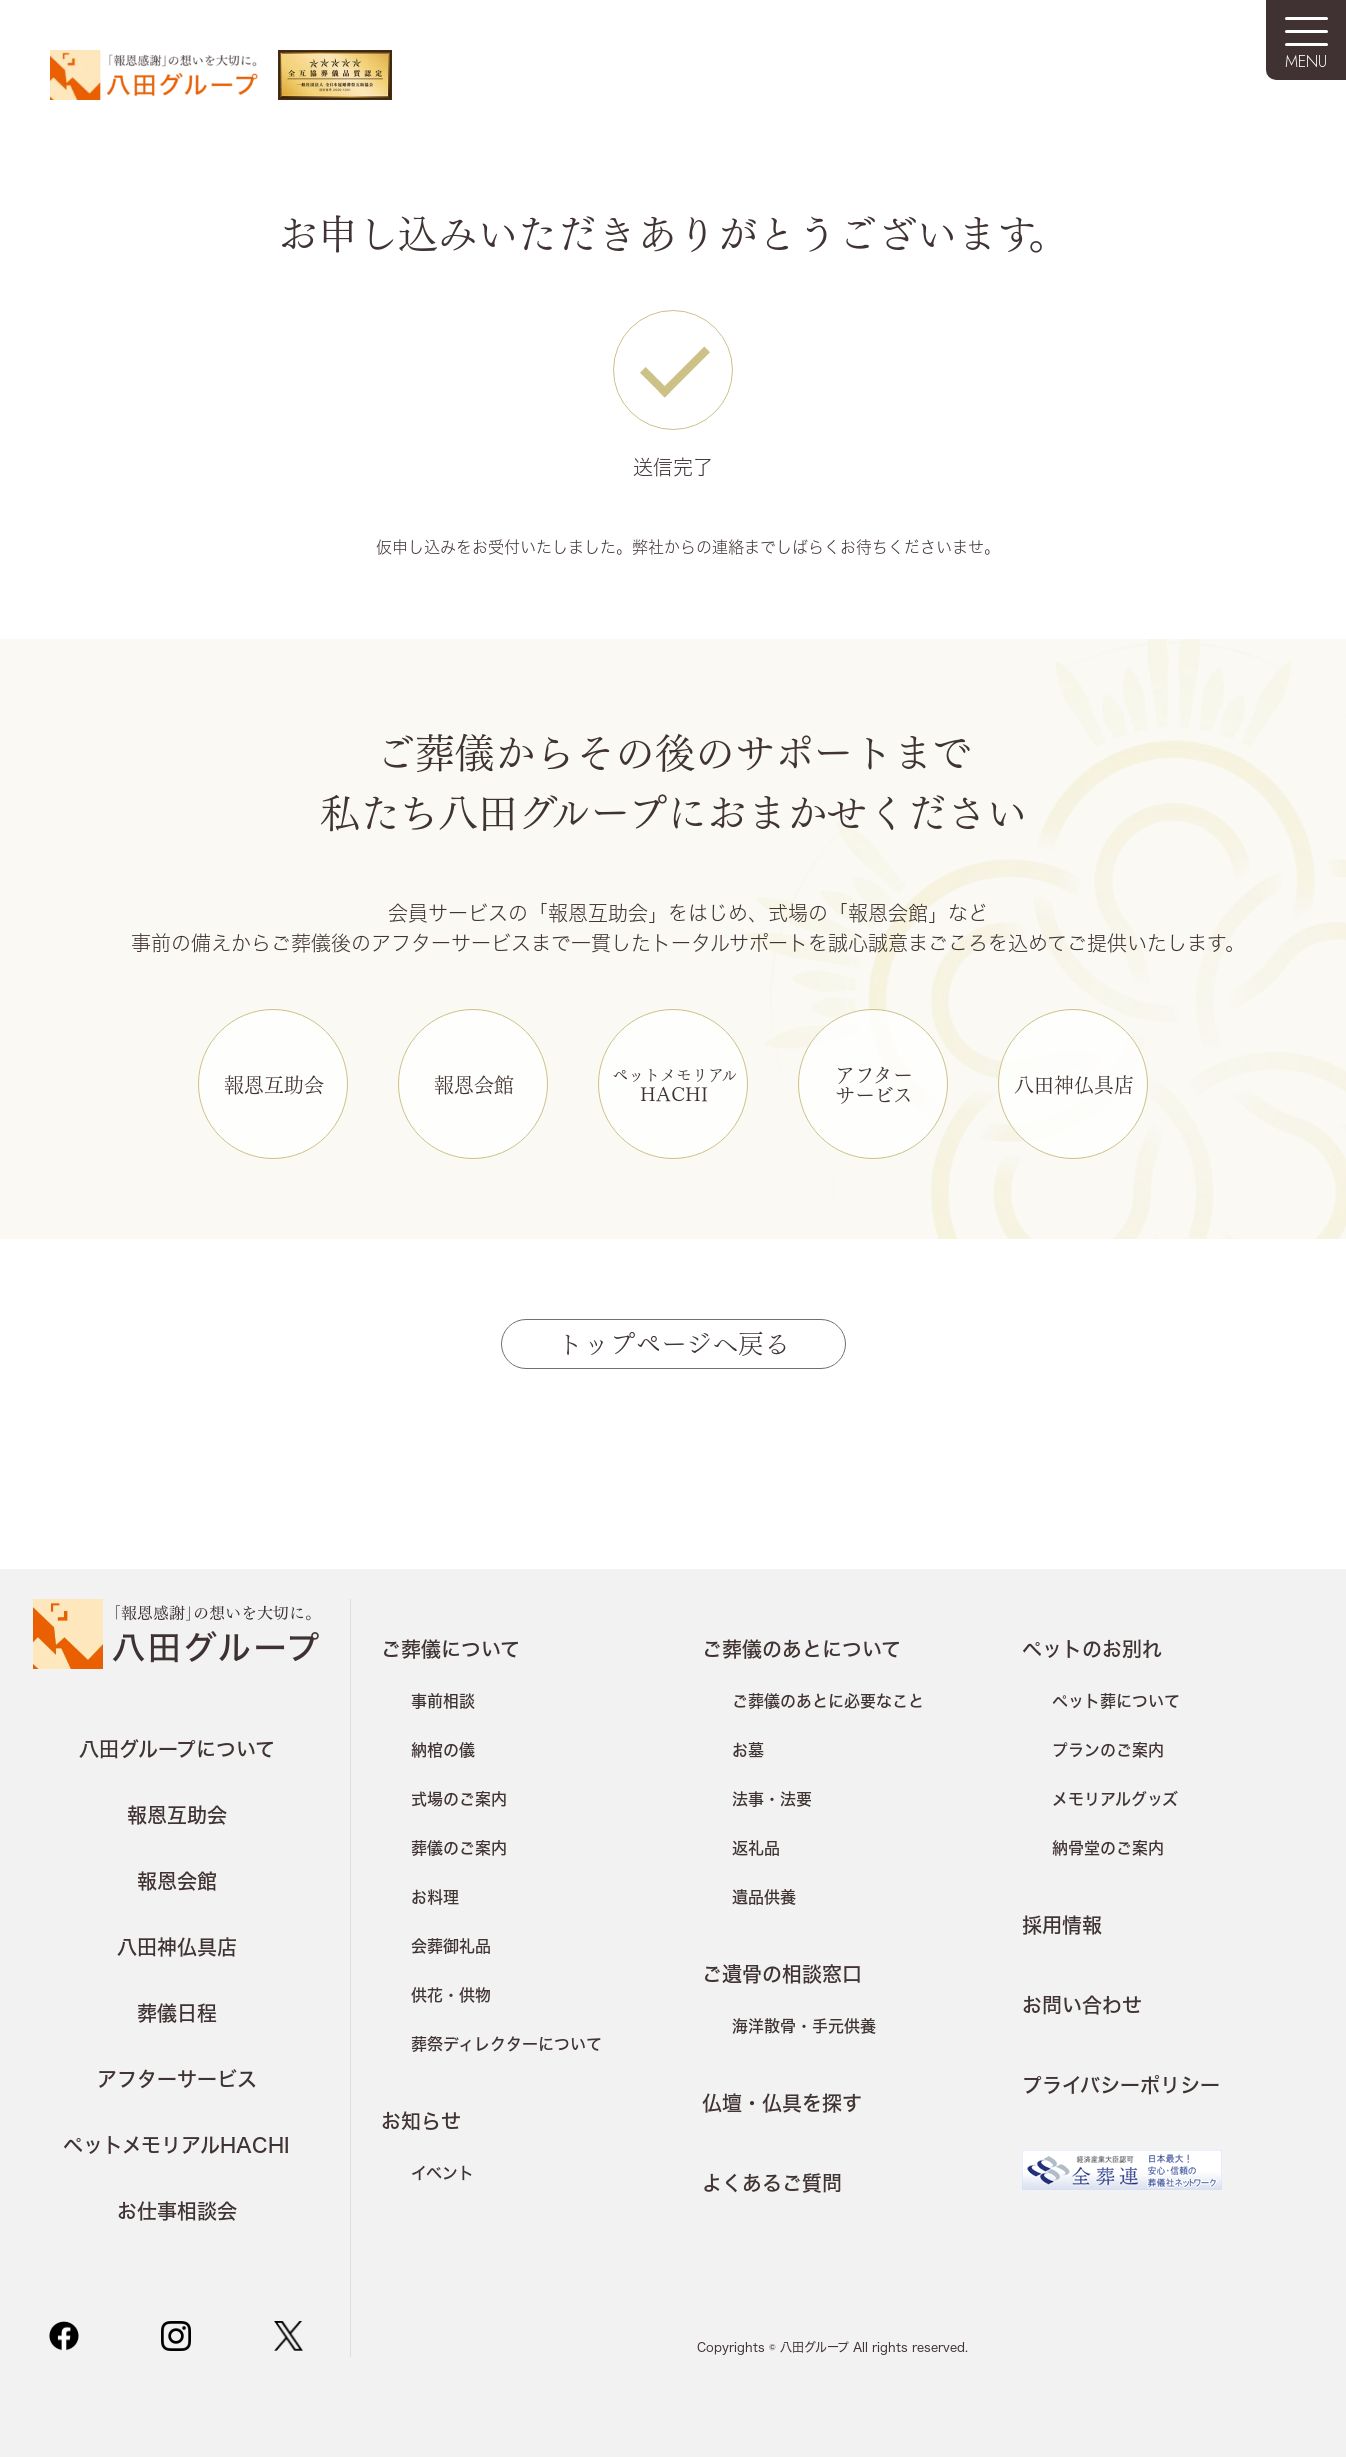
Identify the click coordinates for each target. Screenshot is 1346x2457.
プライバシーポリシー (1121, 2085)
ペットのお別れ (1092, 1649)
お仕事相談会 (177, 2211)
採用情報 (1062, 1925)
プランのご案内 (1108, 1749)
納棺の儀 (443, 1749)
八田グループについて (177, 1749)
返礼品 (756, 1847)
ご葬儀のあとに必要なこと (828, 1700)
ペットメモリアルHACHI (176, 2145)
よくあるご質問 (772, 2183)
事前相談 (443, 1700)
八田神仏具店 (1074, 1083)
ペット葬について (1116, 1700)
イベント (442, 2172)
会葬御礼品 (451, 1945)
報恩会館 (474, 1083)
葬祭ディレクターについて (506, 2043)
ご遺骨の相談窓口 (782, 1974)
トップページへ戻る (673, 1341)
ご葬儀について (450, 1649)
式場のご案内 (459, 1798)
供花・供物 (451, 1994)
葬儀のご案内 (459, 1847)
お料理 (435, 1896)
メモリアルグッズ (1115, 1798)
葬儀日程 (177, 2013)
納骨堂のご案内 (1108, 1847)
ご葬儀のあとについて (801, 1649)
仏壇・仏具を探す (782, 2103)
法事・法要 (772, 1798)
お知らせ (421, 2121)
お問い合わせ (1082, 2005)
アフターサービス (874, 1083)
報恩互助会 (274, 1083)
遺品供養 (764, 1896)
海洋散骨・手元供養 (804, 2025)
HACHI (674, 1084)
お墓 (748, 1749)
